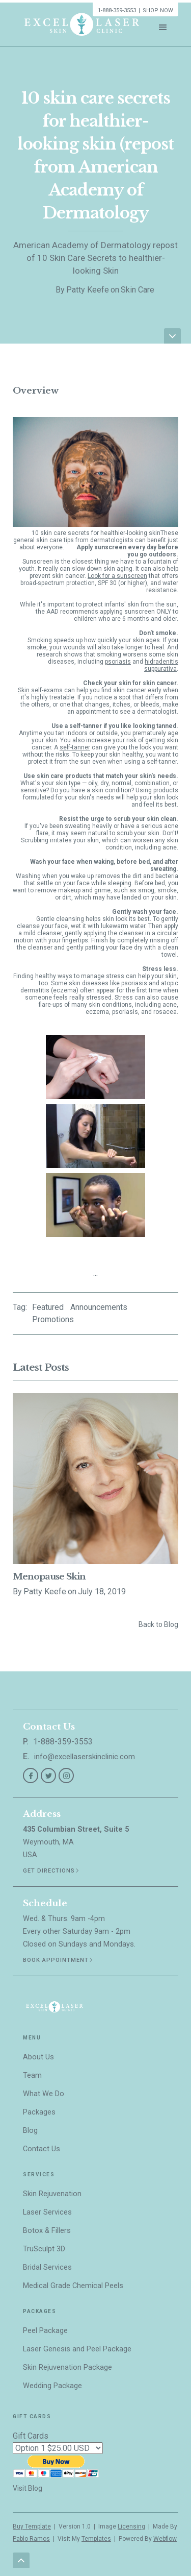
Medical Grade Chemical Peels (73, 2285)
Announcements (98, 1307)
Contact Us (41, 2149)
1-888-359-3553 (117, 10)
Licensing (131, 2526)
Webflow (165, 2538)
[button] (163, 25)
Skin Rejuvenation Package (67, 2367)
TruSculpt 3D (44, 2249)
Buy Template (32, 2526)
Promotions (53, 1319)
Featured (48, 1307)
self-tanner (75, 747)
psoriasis (118, 661)
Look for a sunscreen (117, 575)
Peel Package (45, 2330)
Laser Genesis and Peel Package (77, 2349)
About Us (38, 2057)
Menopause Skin (49, 1576)
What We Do (43, 2093)
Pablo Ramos (31, 2538)
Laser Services (47, 2212)
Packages (39, 2112)
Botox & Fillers (47, 2230)
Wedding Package (52, 2385)
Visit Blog (27, 2488)
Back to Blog (158, 1624)
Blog (30, 2130)
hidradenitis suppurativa (161, 665)
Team (32, 2075)
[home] (79, 24)
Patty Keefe (87, 290)
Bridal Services (47, 2267)
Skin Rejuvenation (52, 2194)
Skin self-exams (40, 690)
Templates (96, 2538)
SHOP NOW (158, 10)
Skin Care (137, 290)
